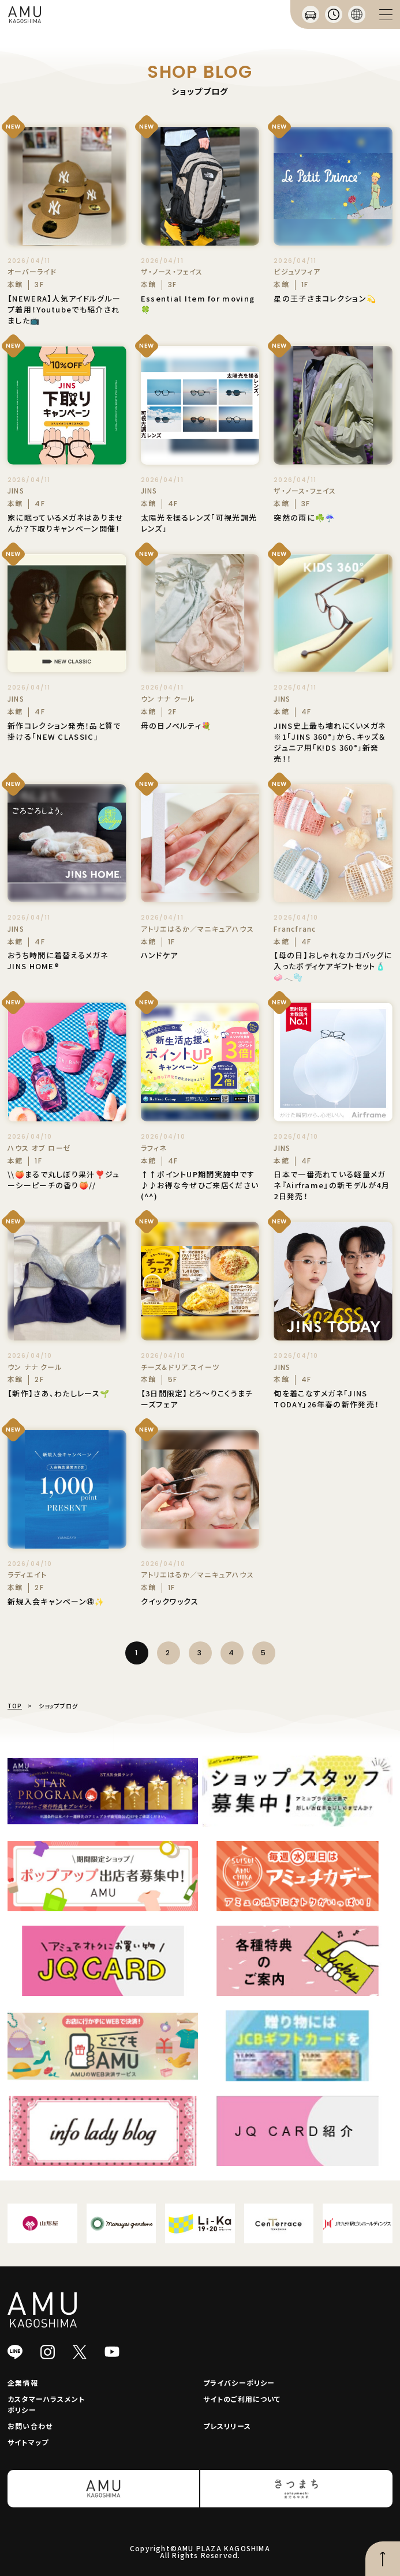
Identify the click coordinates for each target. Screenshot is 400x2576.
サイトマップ (28, 2442)
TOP (15, 1705)
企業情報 (23, 2382)
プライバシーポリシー (239, 2382)
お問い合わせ (30, 2426)
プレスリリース (227, 2426)
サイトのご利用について (242, 2399)
